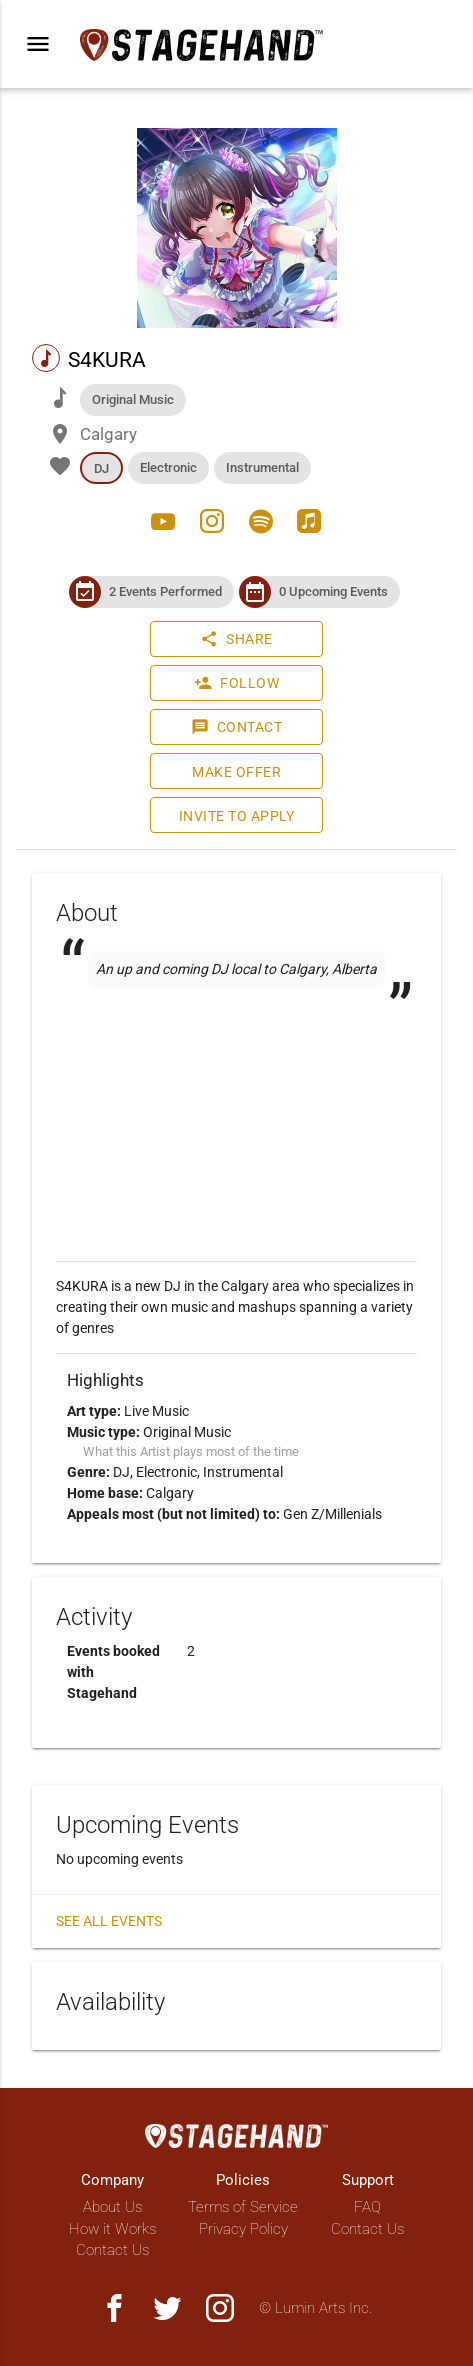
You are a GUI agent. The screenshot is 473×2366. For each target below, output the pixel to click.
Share (236, 639)
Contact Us (112, 2250)
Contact (237, 727)
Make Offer (236, 772)
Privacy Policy (243, 2229)
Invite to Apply (237, 816)
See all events (109, 1921)
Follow (236, 683)
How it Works (112, 2229)
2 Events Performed (165, 591)
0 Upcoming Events (333, 591)
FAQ (367, 2207)
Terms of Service (243, 2207)
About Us (112, 2207)
